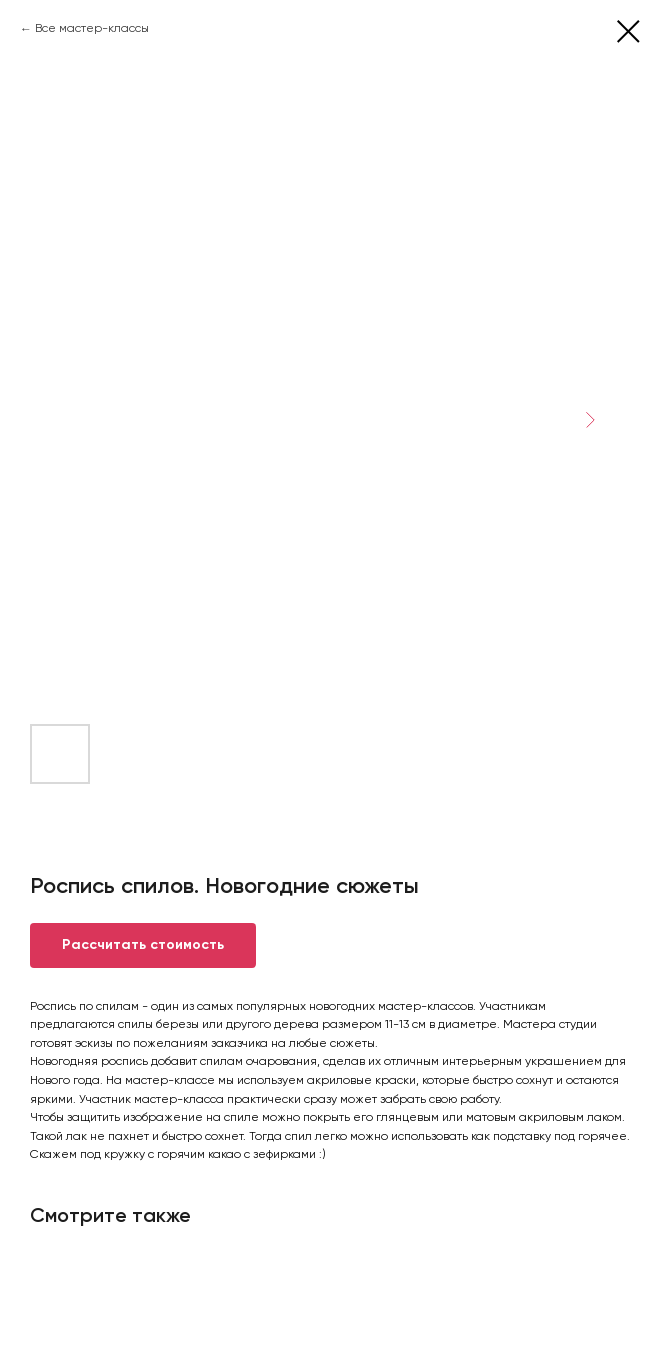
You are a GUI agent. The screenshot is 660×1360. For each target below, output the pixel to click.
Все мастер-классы (92, 29)
